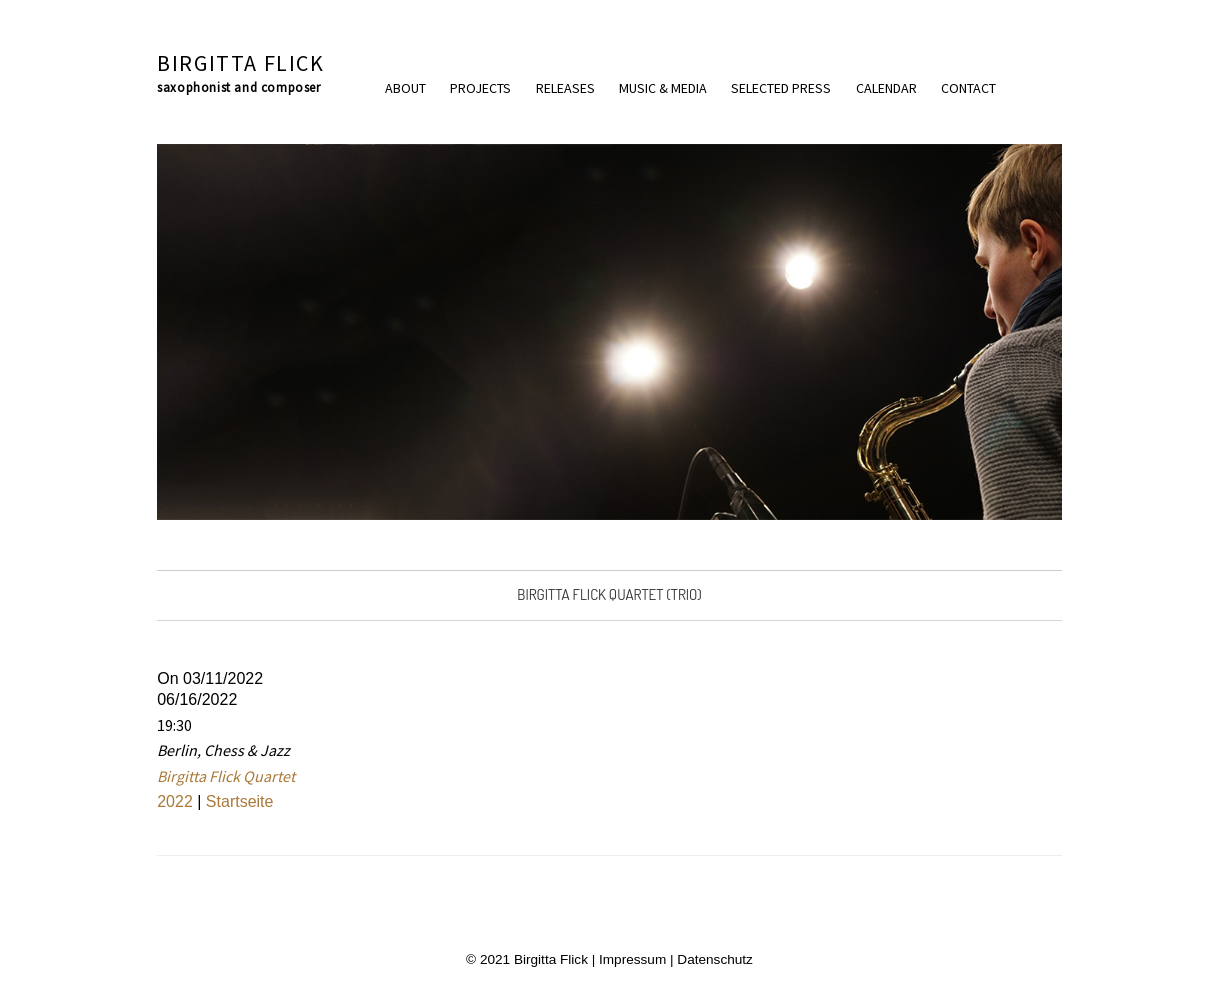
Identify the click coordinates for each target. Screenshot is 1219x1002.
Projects (480, 88)
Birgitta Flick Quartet (226, 776)
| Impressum (627, 959)
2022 (175, 801)
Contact (968, 88)
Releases (565, 88)
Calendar (886, 88)
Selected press (781, 88)
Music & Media (663, 88)
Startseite (240, 801)
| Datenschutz (709, 959)
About (405, 88)
